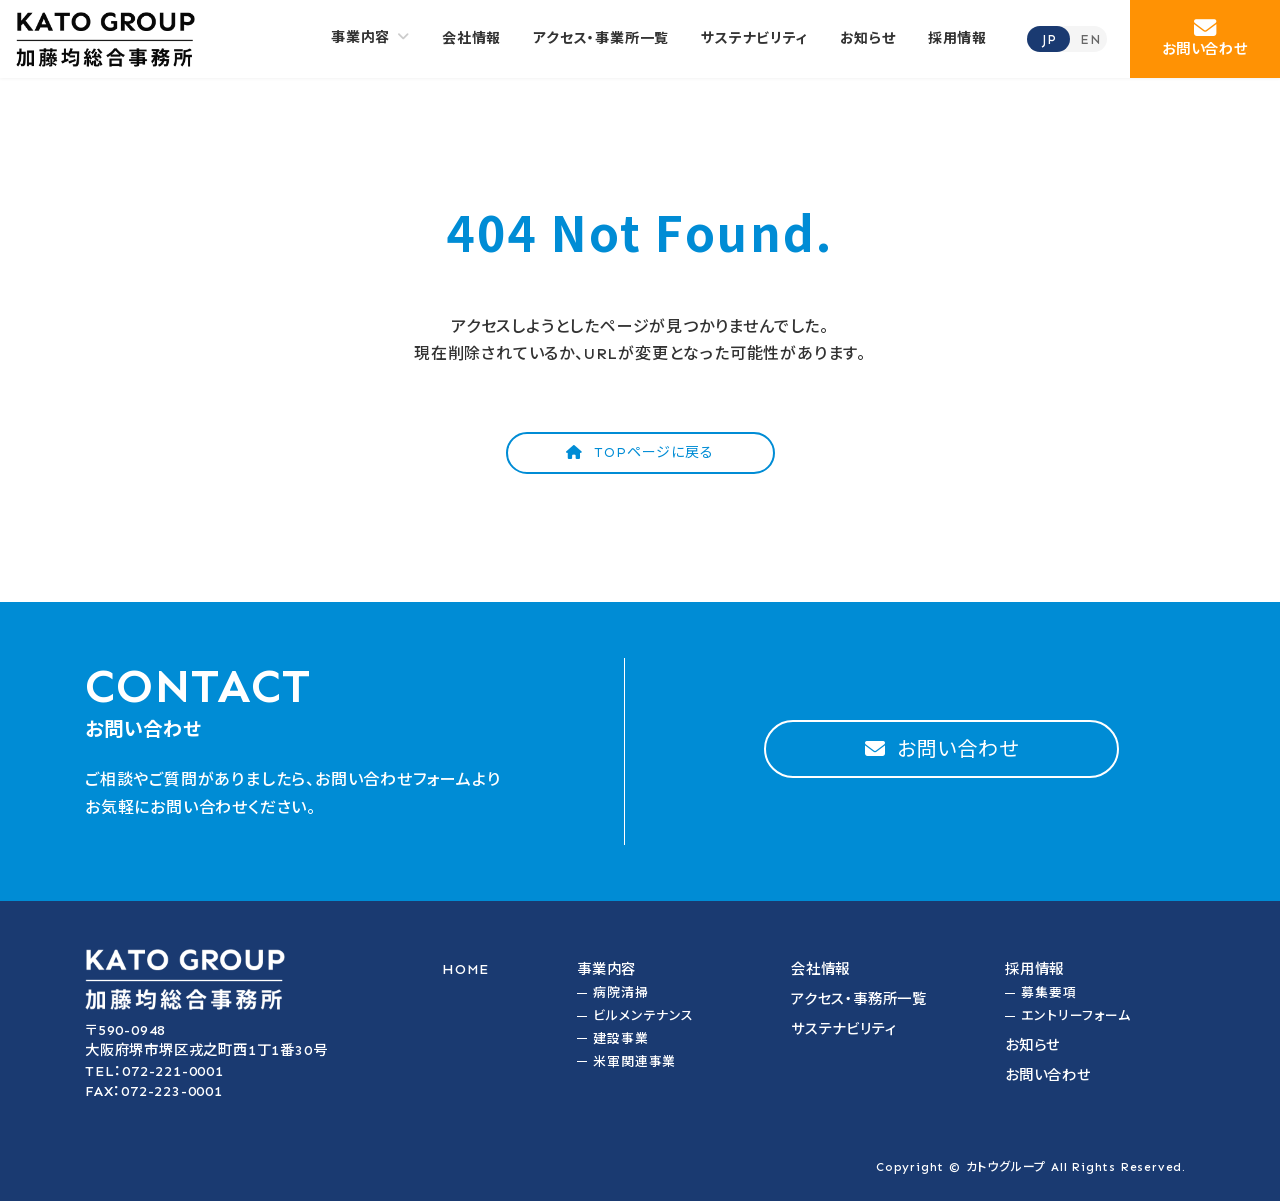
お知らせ (1032, 1045)
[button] (1205, 39)
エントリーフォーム (1075, 1015)
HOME (465, 969)
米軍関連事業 (634, 1061)
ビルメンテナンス (643, 1015)
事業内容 (606, 969)
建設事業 (620, 1038)
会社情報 (820, 969)
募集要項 (1048, 992)
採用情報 (1034, 969)
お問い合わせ (1048, 1075)
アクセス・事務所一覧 (859, 999)
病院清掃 (620, 992)
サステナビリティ (843, 1029)
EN (1090, 39)
